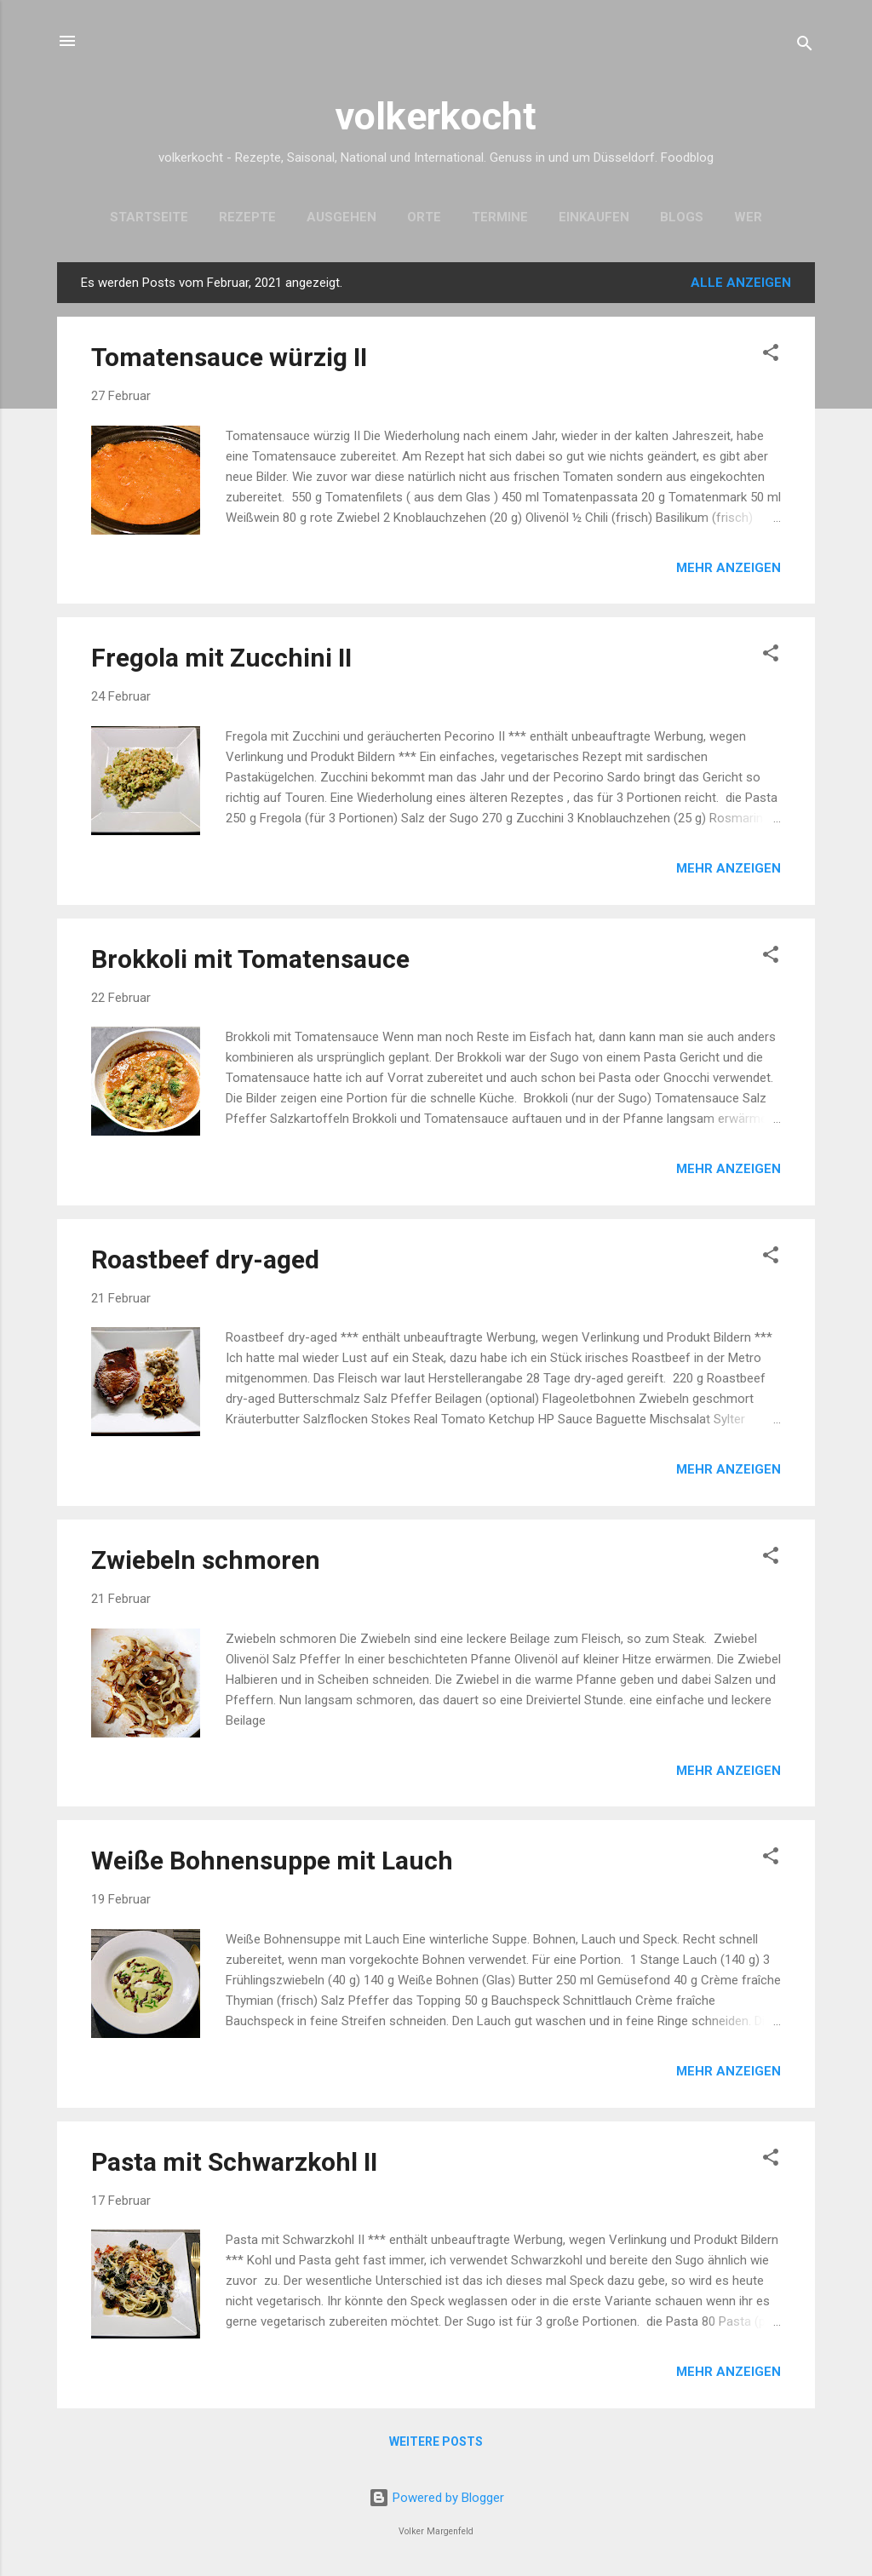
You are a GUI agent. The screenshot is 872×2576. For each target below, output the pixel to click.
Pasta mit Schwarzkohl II (234, 2162)
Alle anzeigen (741, 282)
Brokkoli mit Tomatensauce (250, 959)
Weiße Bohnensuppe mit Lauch (272, 1860)
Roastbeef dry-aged (205, 1259)
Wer (748, 217)
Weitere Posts (436, 2441)
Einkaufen (594, 217)
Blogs (681, 217)
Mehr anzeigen (728, 567)
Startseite (149, 217)
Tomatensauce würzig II (229, 357)
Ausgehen (341, 217)
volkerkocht (436, 116)
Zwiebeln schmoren (205, 1560)
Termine (500, 217)
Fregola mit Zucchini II (221, 658)
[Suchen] (805, 46)
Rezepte (247, 217)
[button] (770, 355)
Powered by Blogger (436, 2497)
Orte (424, 217)
